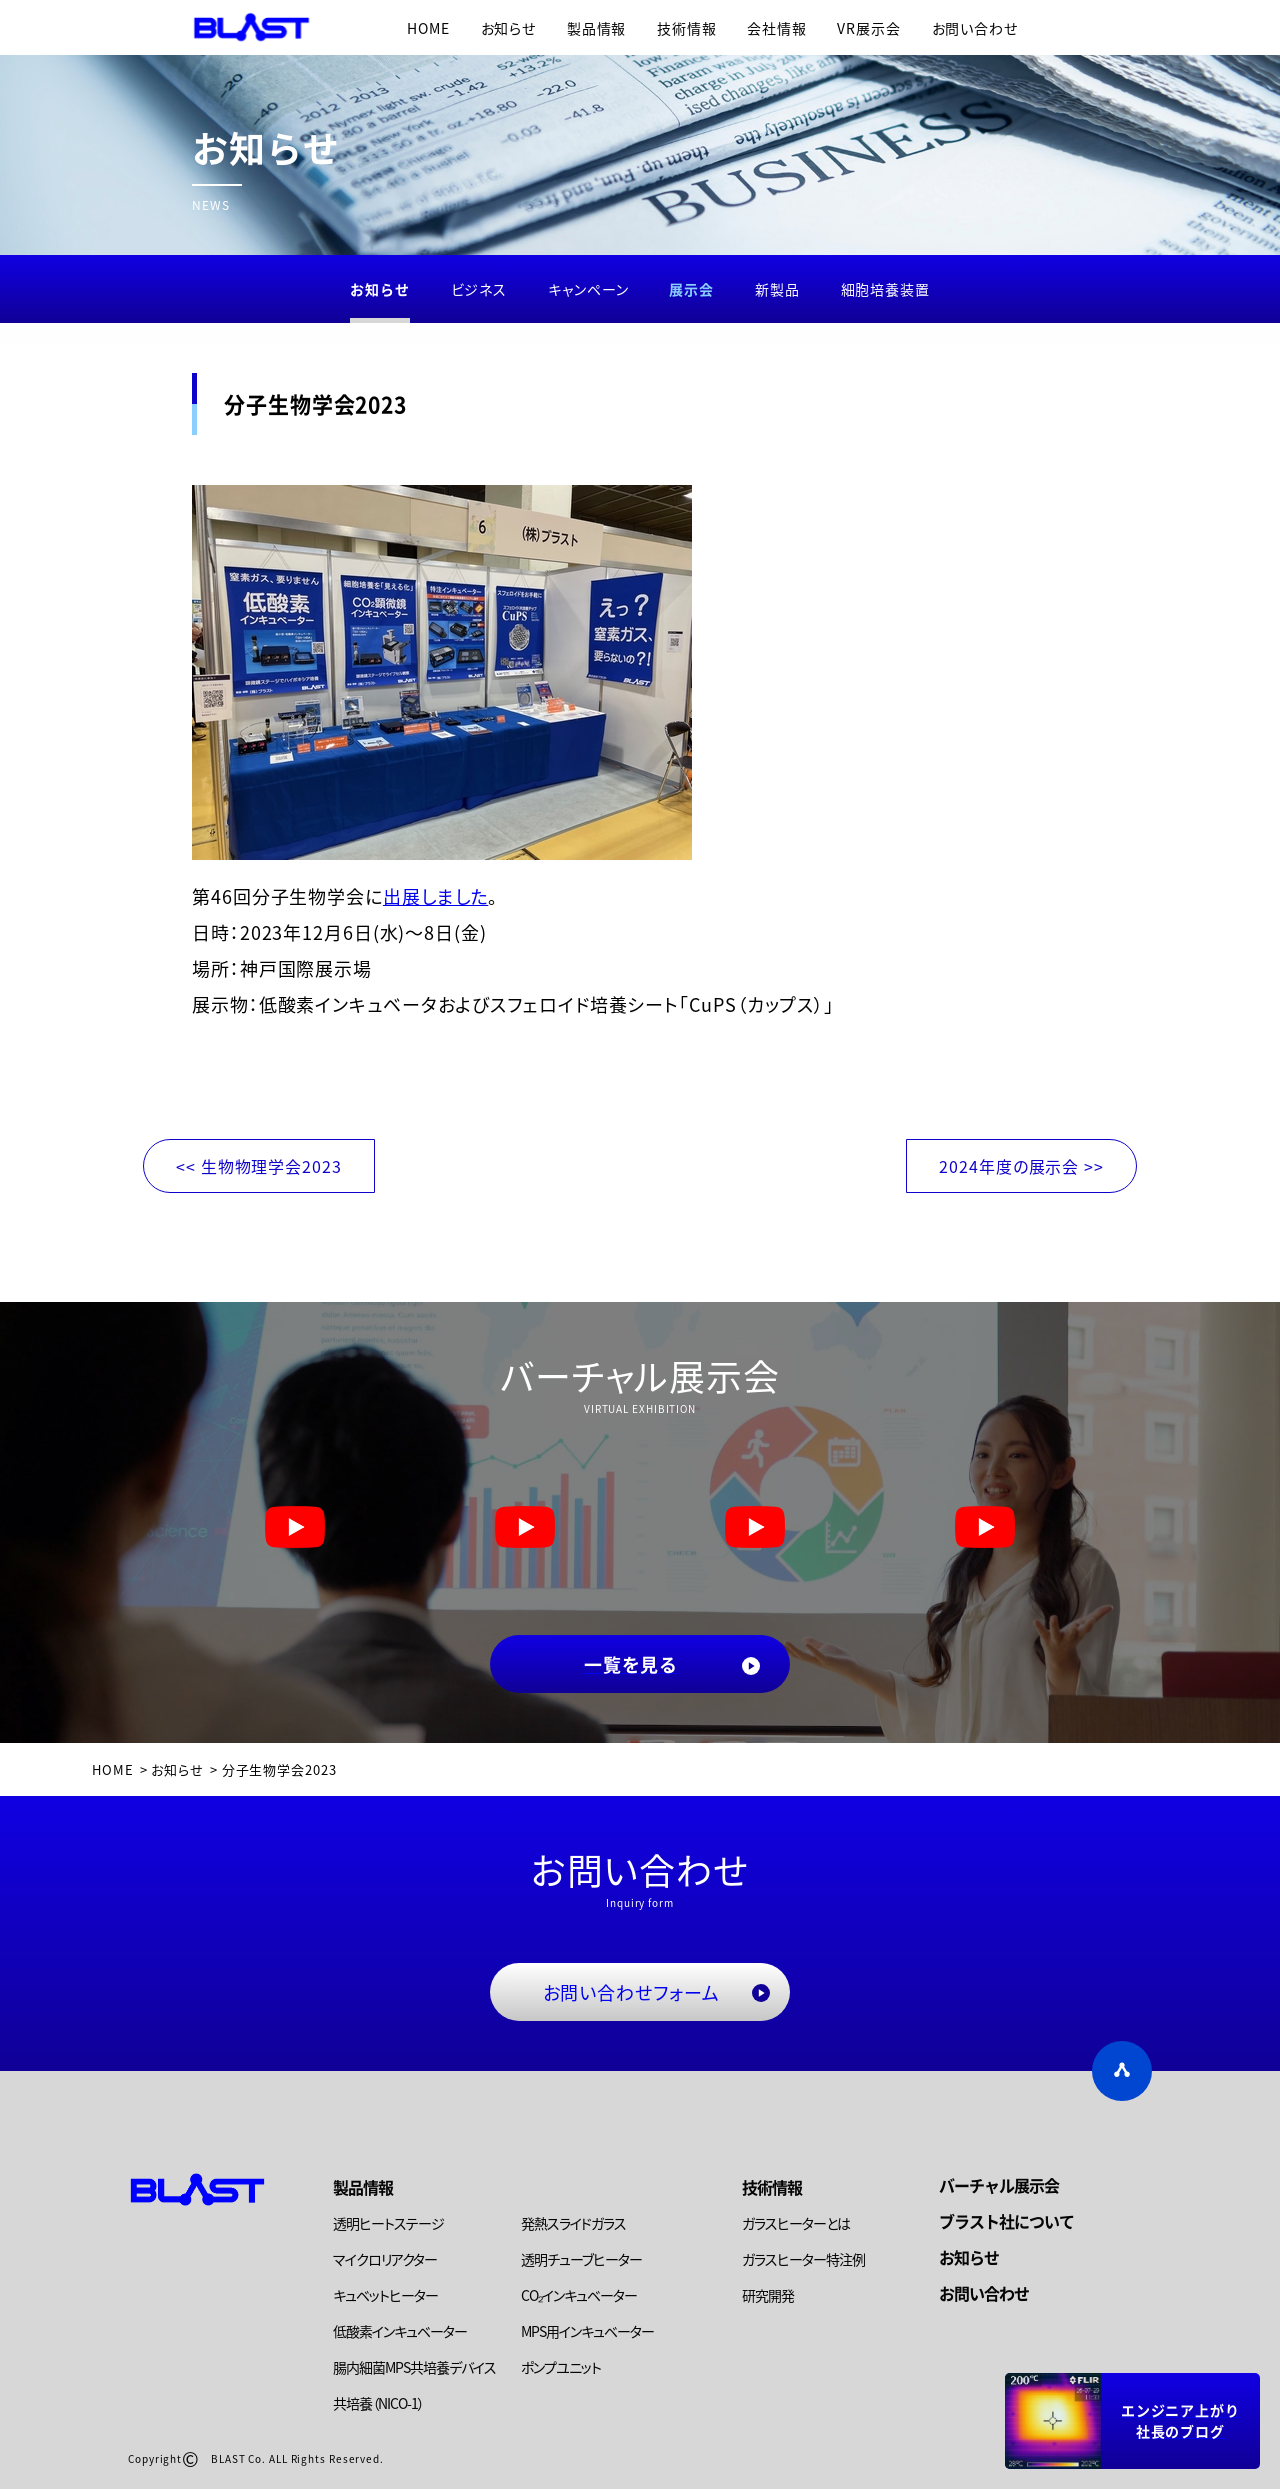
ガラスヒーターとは (796, 2223)
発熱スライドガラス (573, 2223)
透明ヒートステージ (388, 2223)
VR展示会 (869, 28)
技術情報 (687, 28)
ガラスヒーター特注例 (803, 2259)
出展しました (435, 896)
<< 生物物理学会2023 (259, 1166)
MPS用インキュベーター (587, 2331)
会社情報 (777, 28)
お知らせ (509, 28)
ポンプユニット (561, 2367)
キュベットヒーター (385, 2295)
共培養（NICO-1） (378, 2403)
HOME (428, 28)
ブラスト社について (1006, 2221)
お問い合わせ (975, 28)
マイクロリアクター (385, 2259)
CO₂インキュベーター (579, 2295)
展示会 (691, 289)
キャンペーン (588, 289)
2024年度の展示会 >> (1021, 1166)
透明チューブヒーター (581, 2259)
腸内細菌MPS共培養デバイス (414, 2367)
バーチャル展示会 (999, 2185)
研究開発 (768, 2295)
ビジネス (479, 289)
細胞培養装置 (885, 289)
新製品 (777, 289)
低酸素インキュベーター (400, 2331)
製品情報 (597, 28)
